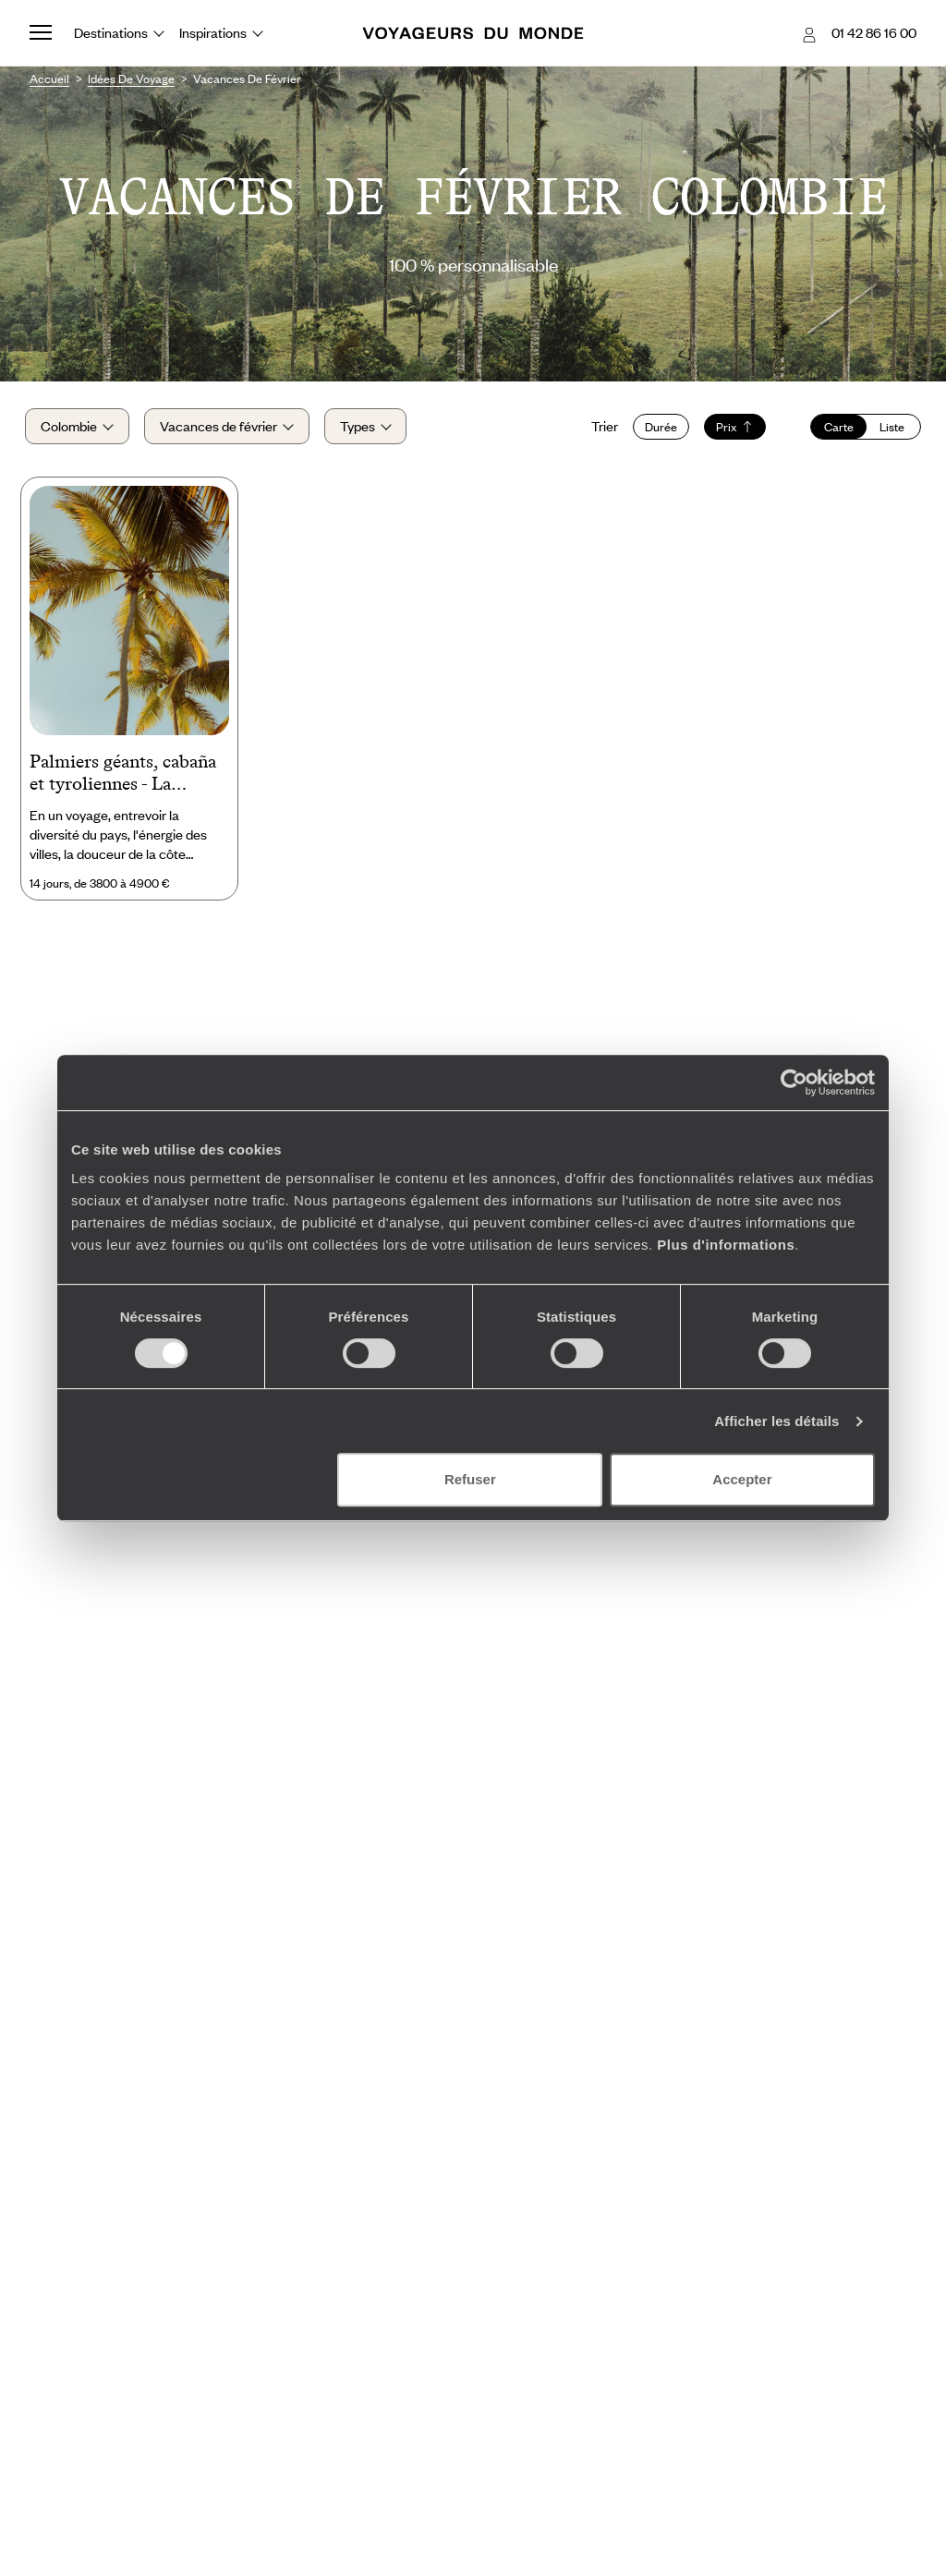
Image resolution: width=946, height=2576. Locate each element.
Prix (730, 429)
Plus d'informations (725, 1244)
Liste (888, 429)
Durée (656, 429)
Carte (834, 429)
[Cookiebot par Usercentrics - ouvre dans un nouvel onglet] (794, 1082)
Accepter (741, 1479)
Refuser (470, 1479)
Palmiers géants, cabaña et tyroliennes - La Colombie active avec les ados (126, 780)
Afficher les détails (776, 1421)
